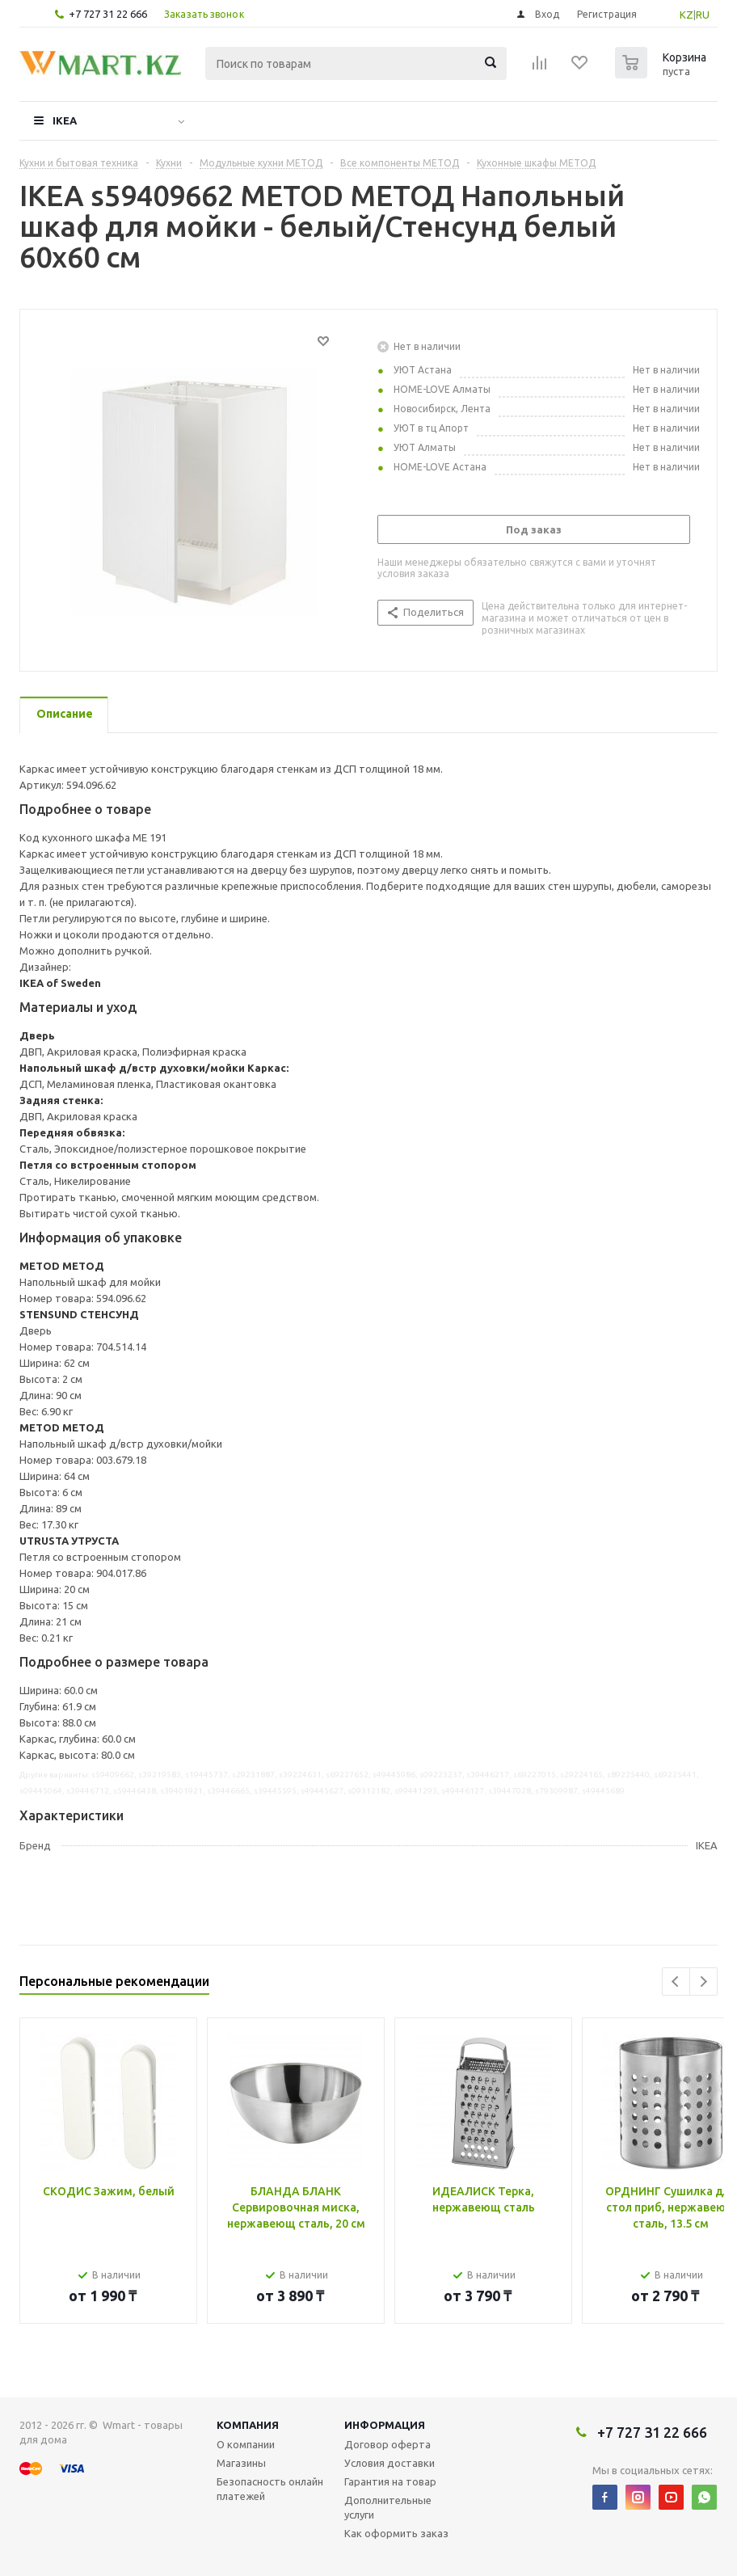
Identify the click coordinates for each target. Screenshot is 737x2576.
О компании (246, 2444)
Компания (248, 2425)
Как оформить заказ (396, 2533)
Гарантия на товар (390, 2481)
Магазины (241, 2462)
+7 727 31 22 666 (108, 13)
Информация (384, 2425)
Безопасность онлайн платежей (270, 2489)
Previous (676, 1981)
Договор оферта (387, 2444)
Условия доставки (389, 2462)
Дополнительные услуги (388, 2507)
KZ (686, 14)
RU (703, 14)
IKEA (65, 120)
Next (703, 1981)
